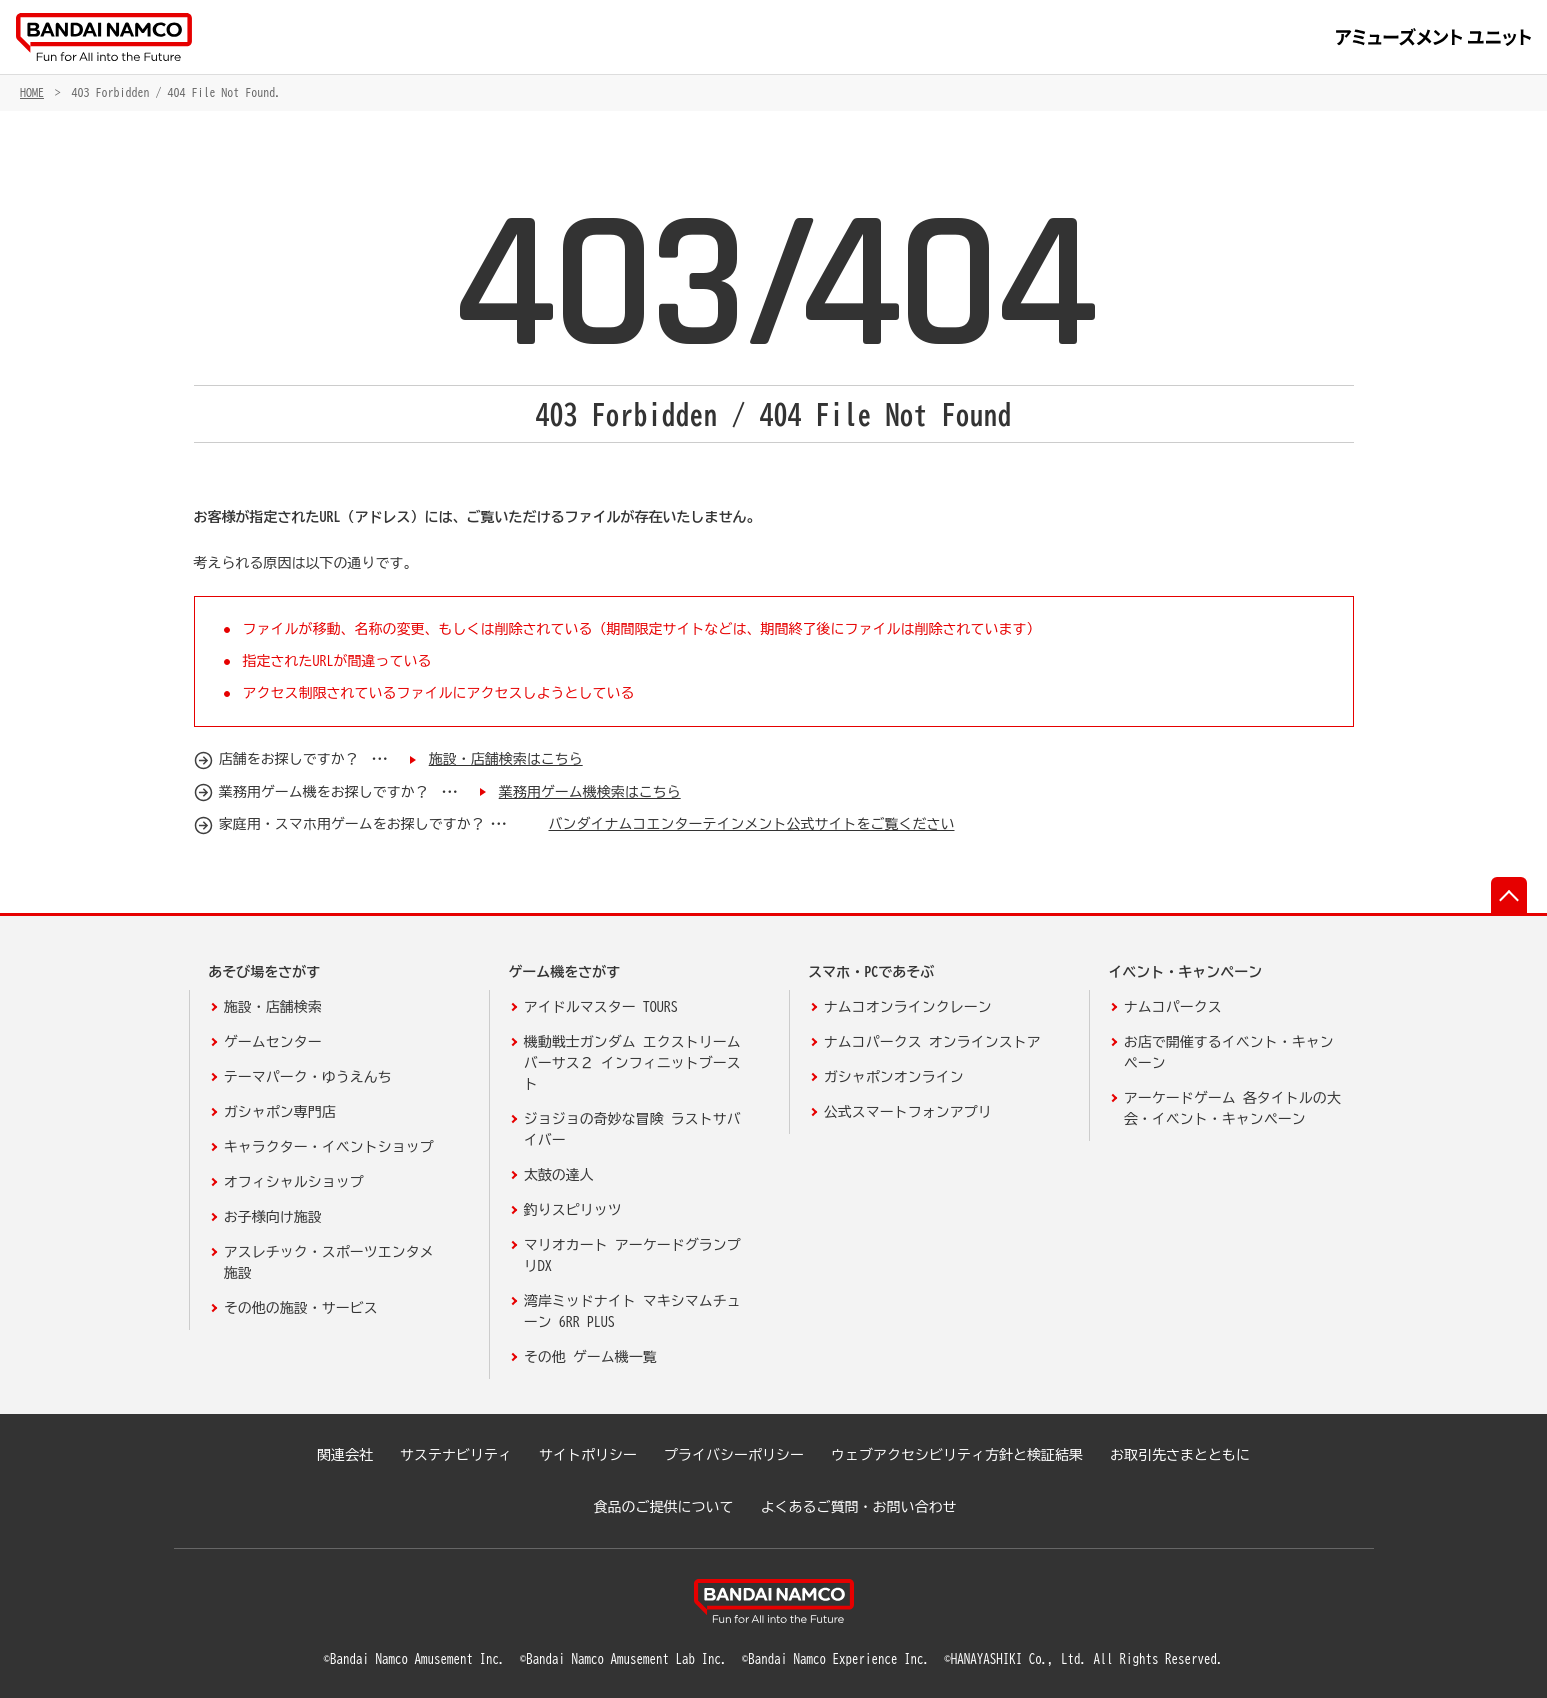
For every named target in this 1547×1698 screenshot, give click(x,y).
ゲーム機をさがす (564, 972)
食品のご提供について (664, 1507)
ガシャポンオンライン (894, 1077)
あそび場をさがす (264, 972)
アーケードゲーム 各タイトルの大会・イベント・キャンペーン (1232, 1108)
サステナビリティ (456, 1455)
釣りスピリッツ (573, 1210)
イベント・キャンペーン (1185, 972)
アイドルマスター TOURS (601, 1007)
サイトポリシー (588, 1455)
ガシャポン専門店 (280, 1112)
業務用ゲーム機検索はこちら (590, 792)
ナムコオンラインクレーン (908, 1007)
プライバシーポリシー (734, 1455)
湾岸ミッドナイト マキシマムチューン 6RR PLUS (632, 1311)
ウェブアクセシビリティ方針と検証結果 (957, 1455)
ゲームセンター (273, 1042)
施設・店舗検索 (273, 1007)
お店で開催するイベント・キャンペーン (1229, 1052)
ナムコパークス (1173, 1007)
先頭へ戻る (1509, 895)
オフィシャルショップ (294, 1182)
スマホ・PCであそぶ (871, 972)
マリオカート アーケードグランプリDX (632, 1255)
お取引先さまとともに (1180, 1455)
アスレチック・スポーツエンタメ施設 (329, 1262)
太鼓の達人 (559, 1175)
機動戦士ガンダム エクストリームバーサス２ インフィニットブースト (632, 1063)
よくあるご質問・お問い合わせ (859, 1507)
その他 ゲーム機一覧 (590, 1357)
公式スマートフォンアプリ (908, 1112)
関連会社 (345, 1455)
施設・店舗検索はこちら (506, 759)
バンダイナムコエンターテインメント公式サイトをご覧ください (751, 824)
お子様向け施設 (273, 1217)
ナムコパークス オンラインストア (932, 1042)
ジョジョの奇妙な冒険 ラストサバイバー (632, 1129)
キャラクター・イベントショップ (329, 1147)
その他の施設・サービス (301, 1308)
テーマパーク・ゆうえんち (308, 1077)
